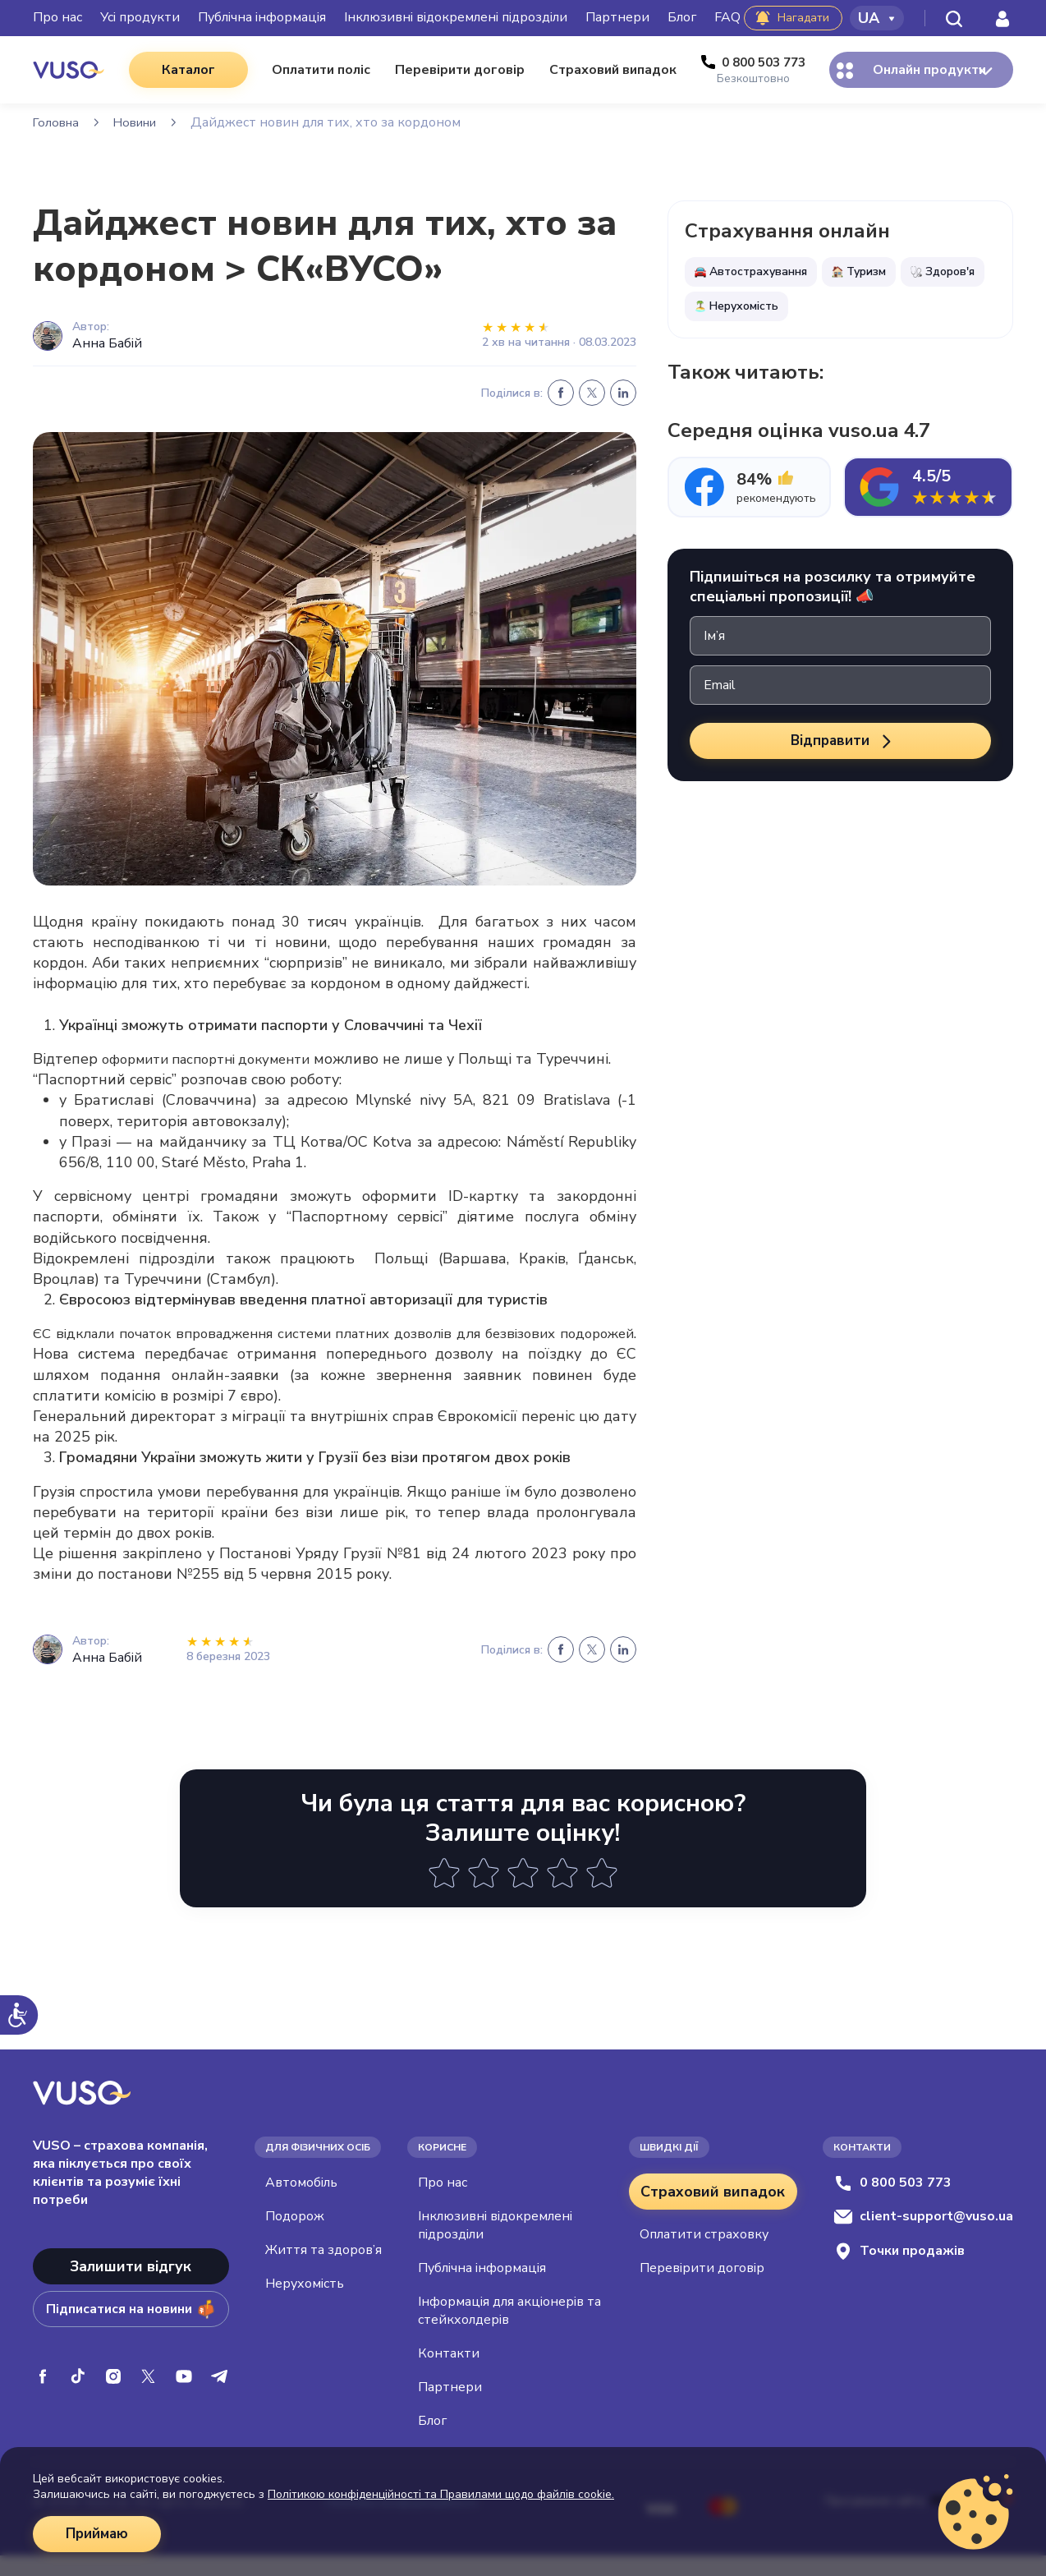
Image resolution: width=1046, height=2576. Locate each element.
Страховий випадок (712, 2212)
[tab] (749, 487)
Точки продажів (899, 2271)
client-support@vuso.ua (923, 2237)
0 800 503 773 (892, 2203)
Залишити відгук (130, 2287)
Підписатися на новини (130, 2329)
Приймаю (99, 2534)
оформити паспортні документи (235, 1059)
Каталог (178, 70)
